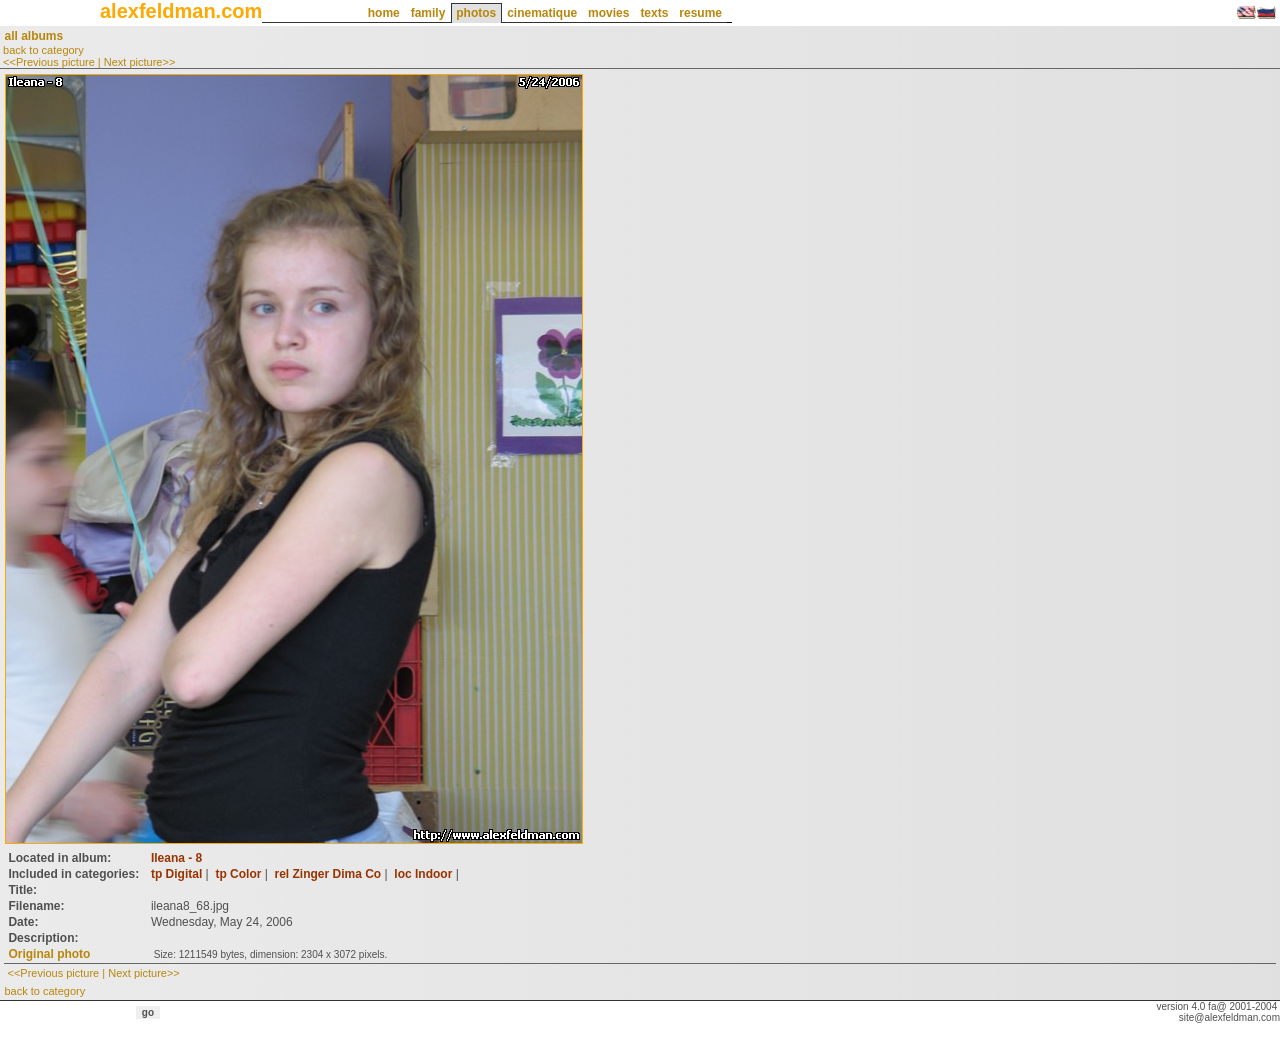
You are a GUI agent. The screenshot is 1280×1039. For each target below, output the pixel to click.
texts (654, 13)
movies (608, 13)
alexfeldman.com (181, 11)
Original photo (49, 954)
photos (476, 13)
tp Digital (176, 874)
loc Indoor (423, 874)
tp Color (238, 874)
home (384, 13)
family (428, 13)
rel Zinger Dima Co (328, 874)
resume (700, 13)
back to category (43, 50)
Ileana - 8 (176, 858)
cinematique (542, 13)
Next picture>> (140, 62)
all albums (33, 36)
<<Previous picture (49, 62)
